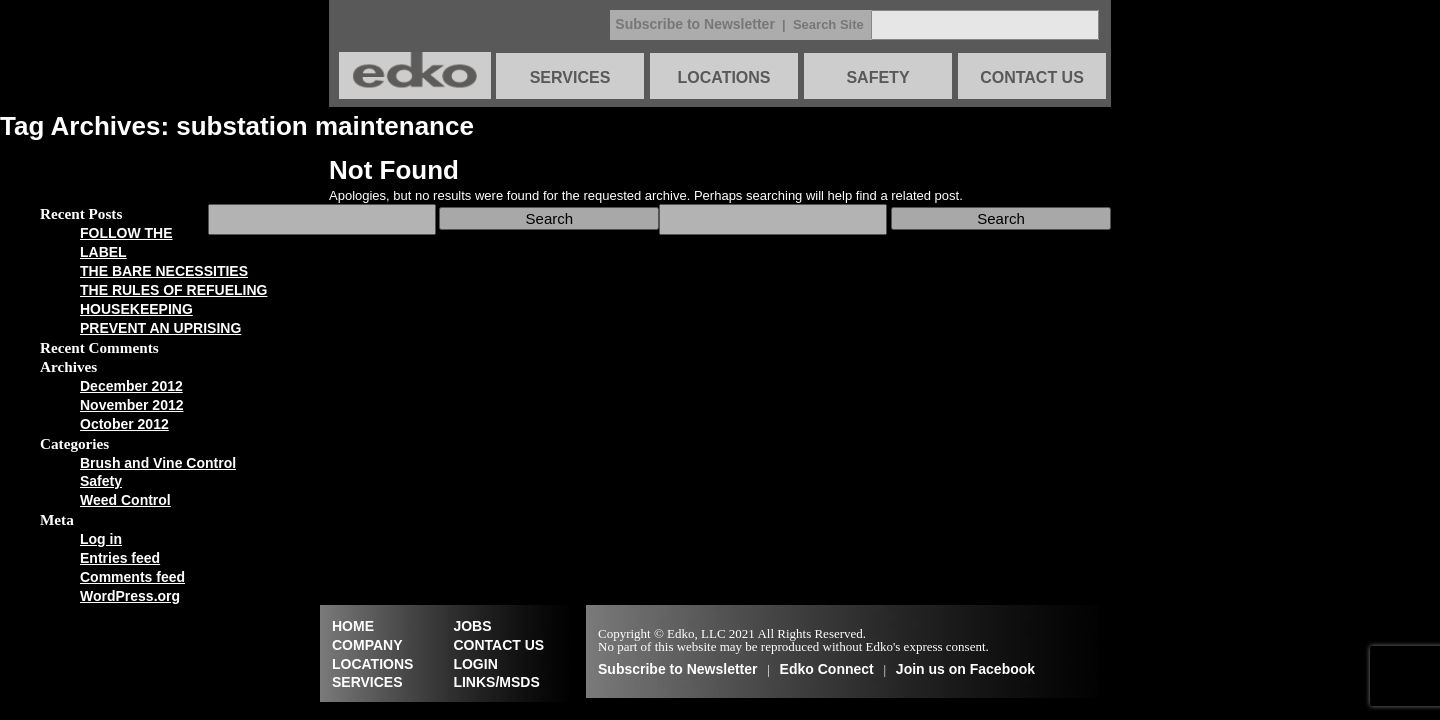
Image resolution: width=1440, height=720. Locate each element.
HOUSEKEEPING (136, 309)
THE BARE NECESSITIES (164, 271)
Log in (101, 539)
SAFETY (877, 77)
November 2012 (132, 405)
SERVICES (570, 77)
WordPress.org (130, 596)
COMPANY (367, 645)
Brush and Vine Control (158, 463)
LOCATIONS (723, 77)
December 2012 (131, 386)
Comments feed (132, 577)
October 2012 (124, 424)
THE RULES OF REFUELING (173, 290)
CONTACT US (1032, 77)
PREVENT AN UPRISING (160, 328)
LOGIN (475, 664)
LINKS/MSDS (496, 682)
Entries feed (120, 558)
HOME (353, 626)
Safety (101, 481)
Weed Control (125, 500)
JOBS (472, 626)
